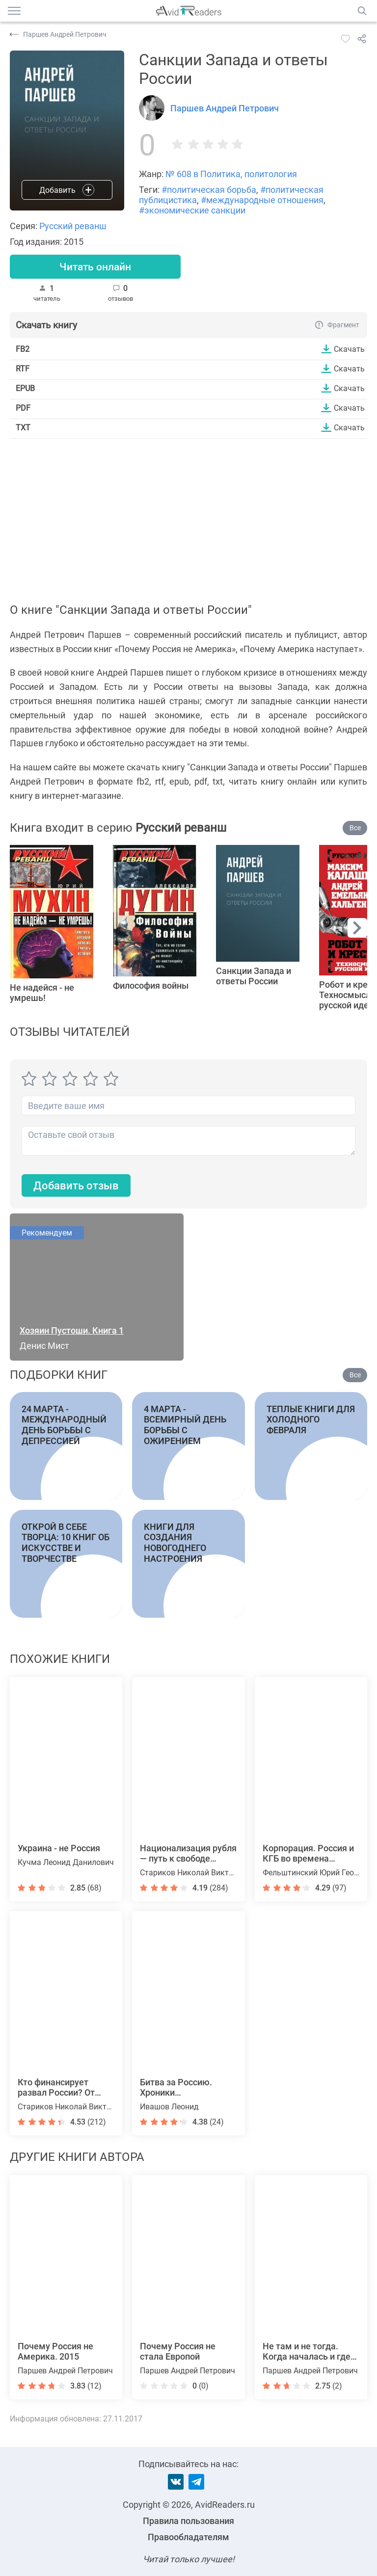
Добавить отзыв (76, 1186)
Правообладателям (188, 2537)
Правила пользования (188, 2521)
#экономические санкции (192, 210)
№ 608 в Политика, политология (231, 174)
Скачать (349, 349)
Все (355, 828)
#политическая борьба (209, 189)
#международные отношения (262, 200)
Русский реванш (73, 226)
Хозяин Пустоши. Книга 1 (72, 1331)
